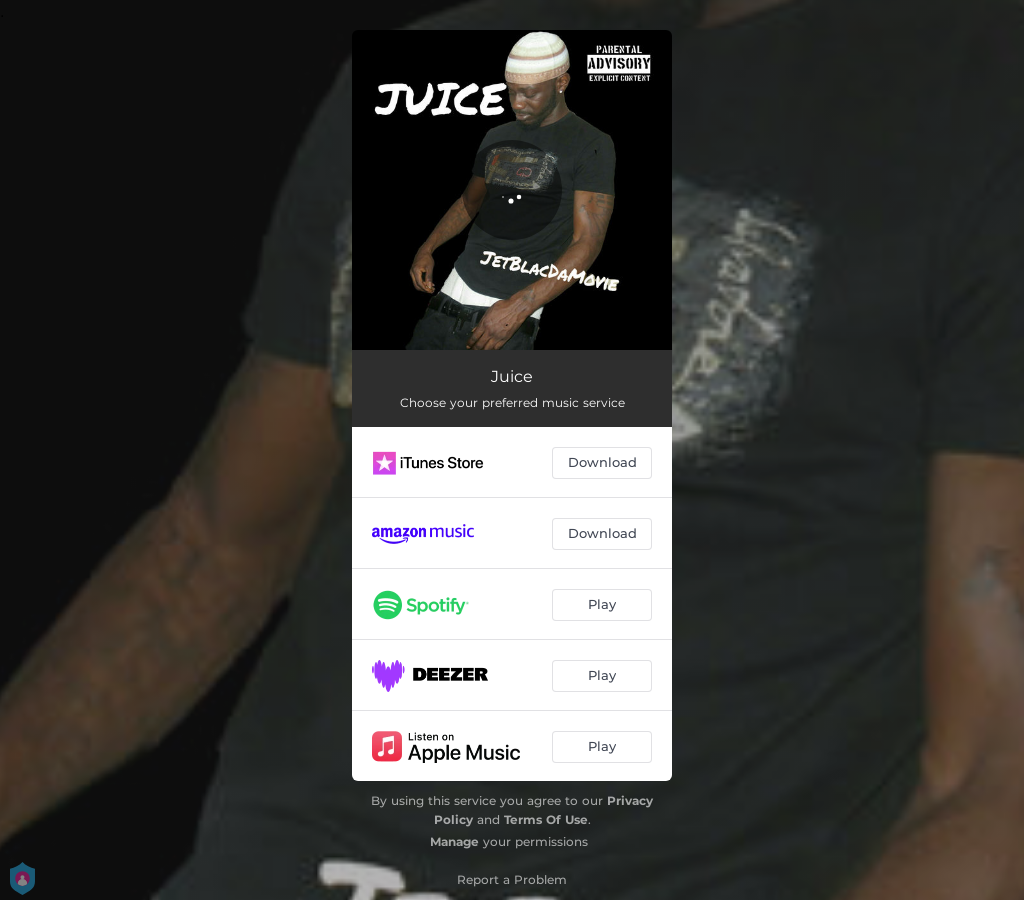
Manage (454, 841)
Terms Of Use (546, 819)
